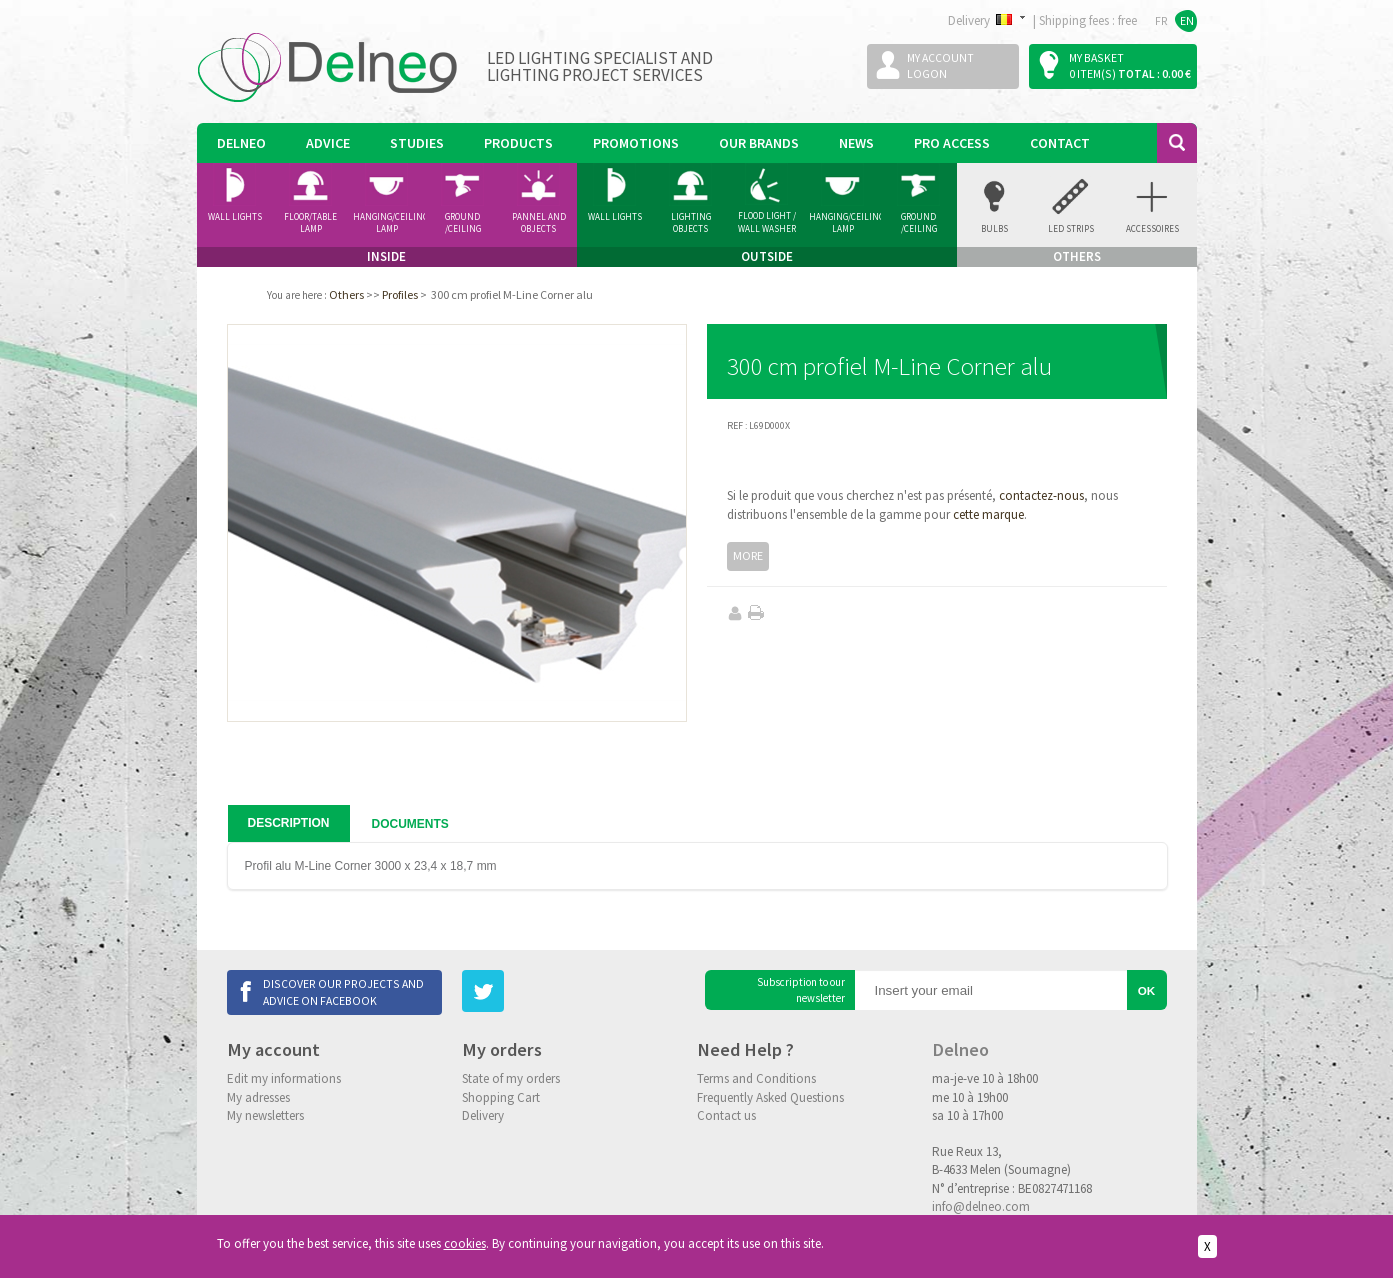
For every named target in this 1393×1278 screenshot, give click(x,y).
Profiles (400, 294)
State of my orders (511, 1078)
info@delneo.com (981, 1206)
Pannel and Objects (539, 223)
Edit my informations (284, 1078)
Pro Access (952, 143)
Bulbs (994, 228)
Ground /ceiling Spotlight (462, 223)
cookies (465, 1243)
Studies (417, 143)
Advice (328, 143)
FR (1161, 20)
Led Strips (1071, 228)
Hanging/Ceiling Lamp (389, 223)
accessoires (1152, 228)
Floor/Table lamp (310, 223)
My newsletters (265, 1115)
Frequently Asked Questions (770, 1097)
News (856, 143)
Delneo (241, 143)
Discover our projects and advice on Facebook (343, 991)
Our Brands (759, 143)
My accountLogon (940, 65)
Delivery (483, 1115)
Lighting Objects (691, 223)
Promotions (636, 143)
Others (346, 294)
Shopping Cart (501, 1097)
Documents (410, 824)
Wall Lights (235, 216)
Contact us (726, 1115)
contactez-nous (1041, 495)
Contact (1060, 143)
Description (289, 823)
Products (518, 143)
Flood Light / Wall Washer (767, 222)
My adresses (258, 1097)
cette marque (988, 514)
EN (1187, 20)
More (748, 555)
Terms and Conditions (756, 1078)
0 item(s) (1092, 73)
